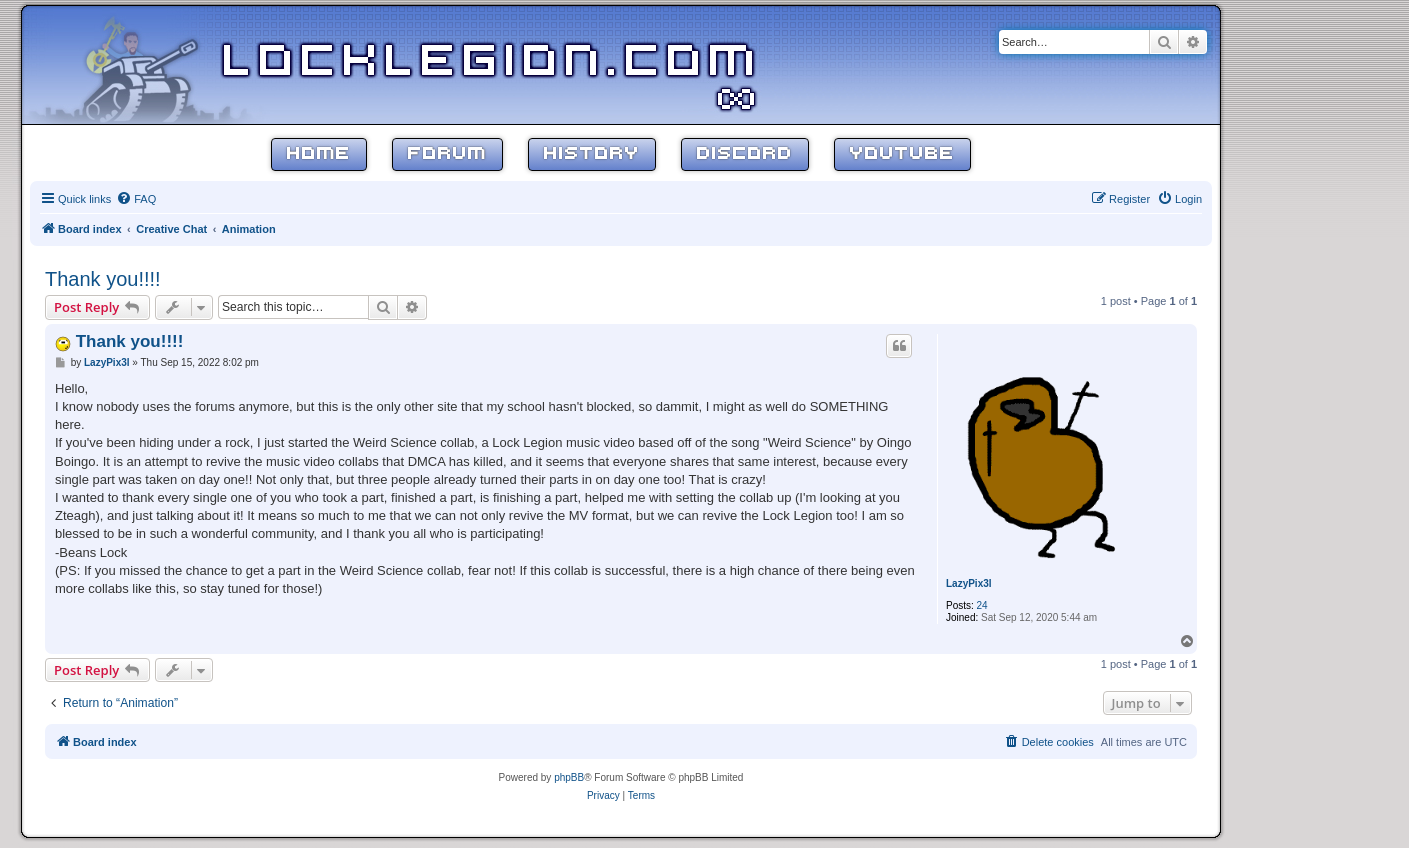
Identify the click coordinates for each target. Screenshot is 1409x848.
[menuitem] (136, 199)
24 (982, 605)
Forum (447, 154)
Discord (745, 154)
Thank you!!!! (103, 279)
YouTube (902, 154)
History (592, 154)
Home (319, 154)
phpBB (569, 777)
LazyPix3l (969, 583)
